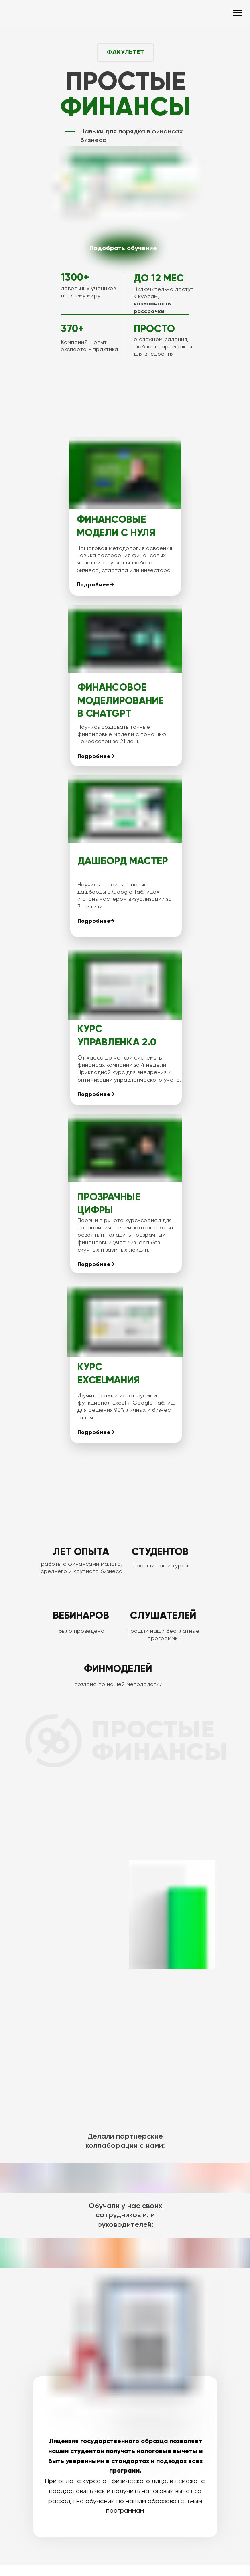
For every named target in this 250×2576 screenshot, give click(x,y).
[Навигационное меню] (237, 13)
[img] (125, 248)
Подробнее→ (95, 585)
